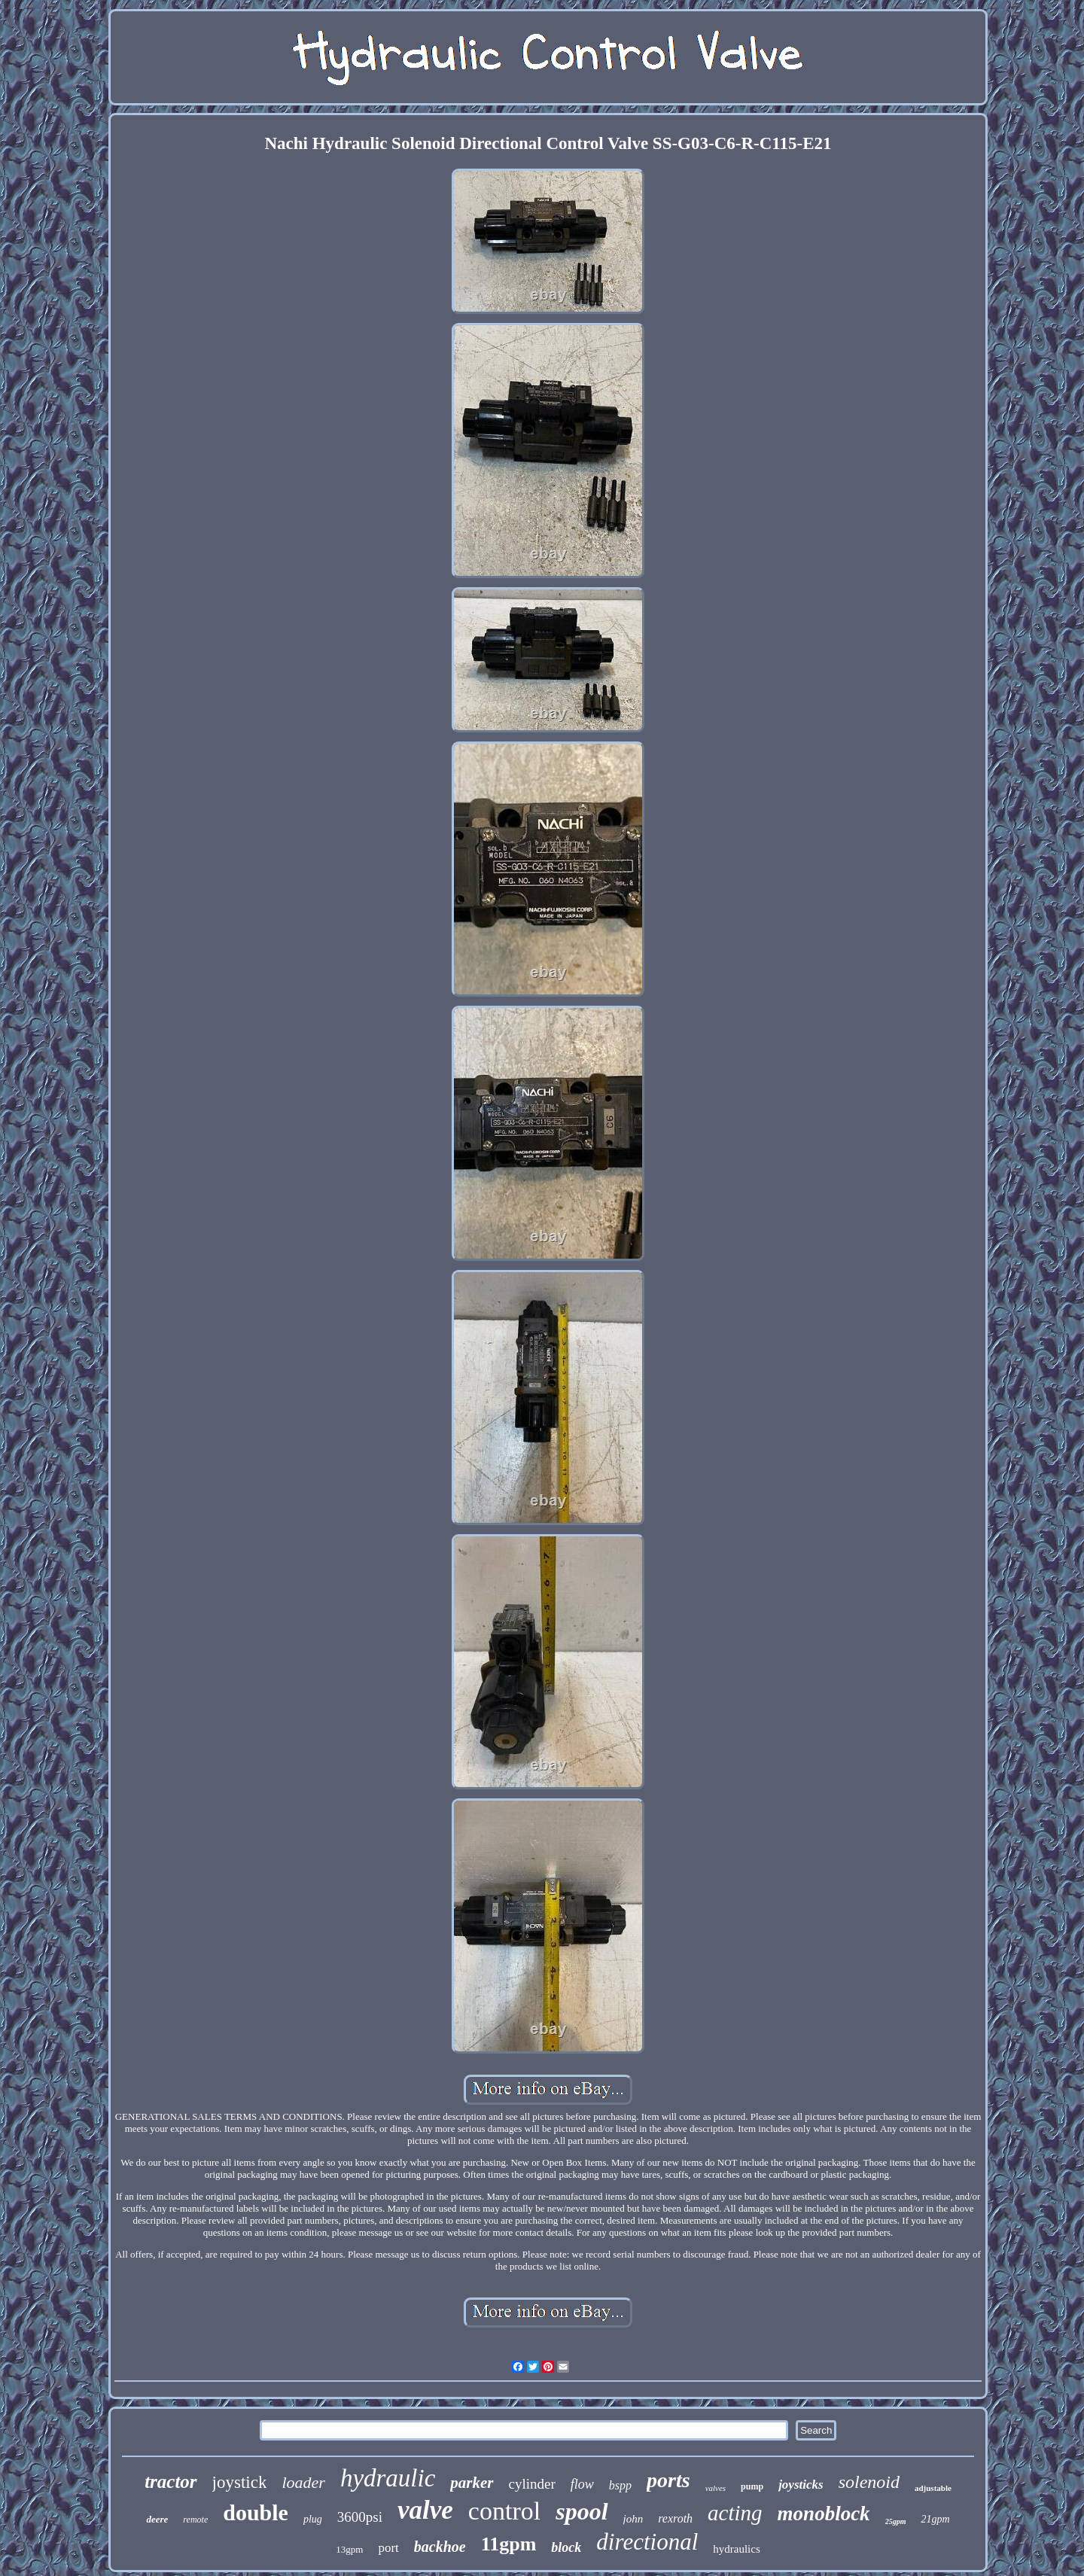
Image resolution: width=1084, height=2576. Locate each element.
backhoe (440, 2546)
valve (425, 2510)
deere (157, 2519)
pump (752, 2486)
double (255, 2512)
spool (581, 2511)
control (504, 2511)
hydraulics (736, 2549)
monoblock (824, 2513)
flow (582, 2484)
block (566, 2547)
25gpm (895, 2521)
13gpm (349, 2549)
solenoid (869, 2482)
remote (195, 2519)
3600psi (359, 2517)
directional (647, 2542)
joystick (239, 2482)
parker (471, 2483)
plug (312, 2519)
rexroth (675, 2518)
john (633, 2519)
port (388, 2548)
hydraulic (387, 2478)
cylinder (532, 2484)
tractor (170, 2481)
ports (668, 2480)
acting (735, 2513)
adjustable (933, 2487)
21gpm (935, 2519)
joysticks (801, 2484)
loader (303, 2482)
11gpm (509, 2544)
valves (715, 2487)
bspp (620, 2485)
